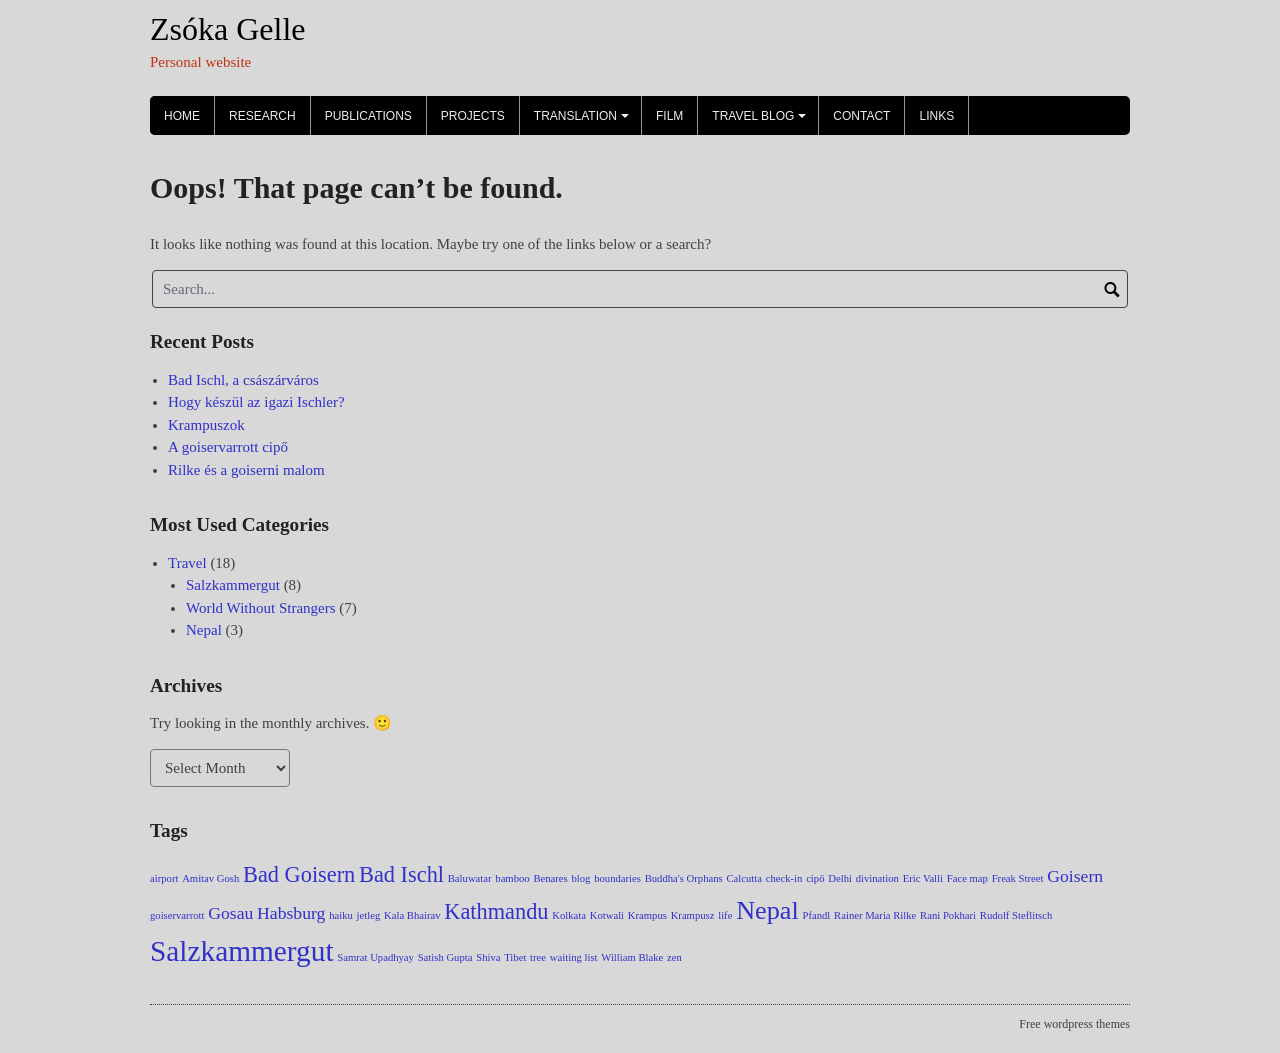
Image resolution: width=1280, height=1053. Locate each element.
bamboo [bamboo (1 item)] (512, 878)
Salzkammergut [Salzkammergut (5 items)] (242, 951)
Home (182, 116)
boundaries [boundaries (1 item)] (617, 878)
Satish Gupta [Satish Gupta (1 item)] (445, 957)
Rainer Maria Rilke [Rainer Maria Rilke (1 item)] (875, 915)
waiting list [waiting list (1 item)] (574, 957)
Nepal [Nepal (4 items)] (767, 910)
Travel (187, 563)
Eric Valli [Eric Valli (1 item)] (923, 878)
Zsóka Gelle (228, 29)
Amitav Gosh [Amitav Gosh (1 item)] (210, 878)
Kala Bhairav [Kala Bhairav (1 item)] (412, 915)
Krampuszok (206, 425)
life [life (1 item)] (725, 915)
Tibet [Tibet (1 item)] (515, 957)
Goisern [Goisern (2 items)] (1075, 876)
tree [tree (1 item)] (538, 957)
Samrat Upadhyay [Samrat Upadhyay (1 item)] (375, 957)
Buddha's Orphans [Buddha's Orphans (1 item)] (684, 878)
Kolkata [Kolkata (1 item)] (569, 915)
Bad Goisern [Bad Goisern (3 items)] (299, 874)
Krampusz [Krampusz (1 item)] (693, 915)
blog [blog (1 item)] (580, 878)
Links (936, 116)
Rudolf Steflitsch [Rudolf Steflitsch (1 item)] (1016, 915)
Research (262, 116)
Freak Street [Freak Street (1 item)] (1018, 878)
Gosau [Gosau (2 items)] (230, 913)
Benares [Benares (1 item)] (550, 878)
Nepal (204, 630)
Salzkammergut (233, 585)
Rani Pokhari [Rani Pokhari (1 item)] (948, 915)
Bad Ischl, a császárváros (243, 380)
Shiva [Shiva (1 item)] (488, 957)
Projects (473, 116)
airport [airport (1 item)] (164, 878)
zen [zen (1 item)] (674, 957)
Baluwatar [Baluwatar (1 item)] (470, 878)
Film (669, 116)
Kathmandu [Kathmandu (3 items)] (496, 911)
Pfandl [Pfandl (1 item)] (817, 915)
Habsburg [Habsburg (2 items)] (291, 913)
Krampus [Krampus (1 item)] (647, 915)
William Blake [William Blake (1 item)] (632, 957)
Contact (861, 116)
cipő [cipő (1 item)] (815, 878)
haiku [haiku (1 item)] (341, 915)
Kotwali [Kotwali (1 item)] (607, 915)
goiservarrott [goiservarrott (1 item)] (177, 915)
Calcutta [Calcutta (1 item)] (744, 878)
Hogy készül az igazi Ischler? (256, 402)
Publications (368, 116)
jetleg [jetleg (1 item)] (369, 915)
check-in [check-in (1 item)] (784, 878)
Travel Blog (762, 122)
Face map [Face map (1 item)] (967, 878)
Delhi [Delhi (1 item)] (840, 878)
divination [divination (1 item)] (877, 878)
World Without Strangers (261, 608)
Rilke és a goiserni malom (246, 470)
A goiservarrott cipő (228, 447)
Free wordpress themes (1074, 1024)
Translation (584, 122)
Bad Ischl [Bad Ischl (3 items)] (401, 874)
